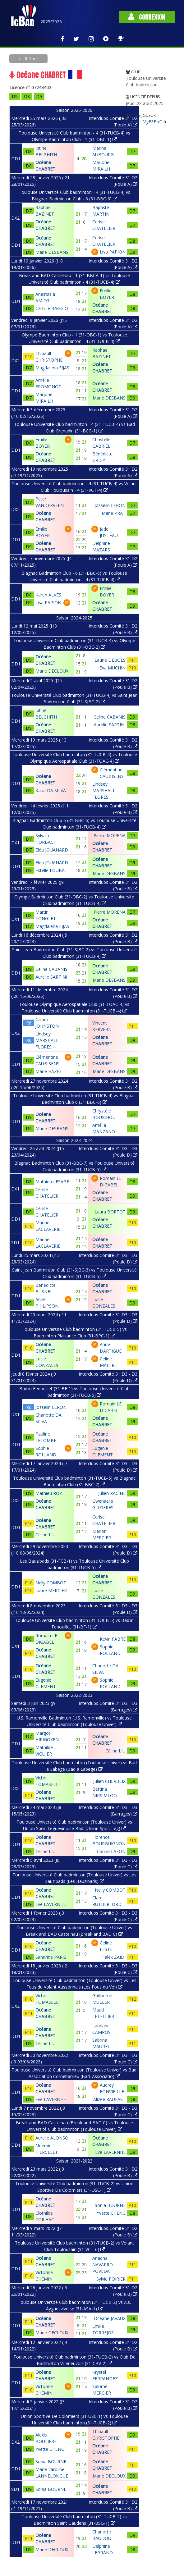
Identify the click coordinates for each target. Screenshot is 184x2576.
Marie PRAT (114, 513)
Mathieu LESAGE (52, 1182)
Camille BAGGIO (51, 308)
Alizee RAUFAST (109, 2099)
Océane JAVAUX (110, 2318)
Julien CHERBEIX (109, 1781)
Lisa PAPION (113, 252)
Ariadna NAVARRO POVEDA (102, 2264)
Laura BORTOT (110, 1212)
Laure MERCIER (51, 1590)
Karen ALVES (48, 595)
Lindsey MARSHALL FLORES (103, 790)
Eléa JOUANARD (51, 850)
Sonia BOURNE (110, 2205)
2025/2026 (51, 22)
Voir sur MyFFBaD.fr (146, 122)
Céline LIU (45, 1534)
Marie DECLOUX (51, 671)
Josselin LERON (110, 505)
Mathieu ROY (48, 1493)
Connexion (146, 17)
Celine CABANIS (110, 717)
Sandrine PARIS (50, 1957)
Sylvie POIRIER (111, 2279)
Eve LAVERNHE (50, 1904)
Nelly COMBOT (50, 1583)
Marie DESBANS (51, 252)
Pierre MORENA (110, 835)
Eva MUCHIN (112, 668)
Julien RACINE (112, 1493)
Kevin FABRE (113, 1639)
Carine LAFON (111, 1851)
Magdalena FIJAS (52, 368)
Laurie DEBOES (110, 660)
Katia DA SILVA (50, 790)
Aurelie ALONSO (51, 2138)
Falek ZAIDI (114, 1957)
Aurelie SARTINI (110, 725)
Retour (30, 59)
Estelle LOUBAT (51, 870)
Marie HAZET (48, 1071)
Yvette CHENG (111, 2213)
